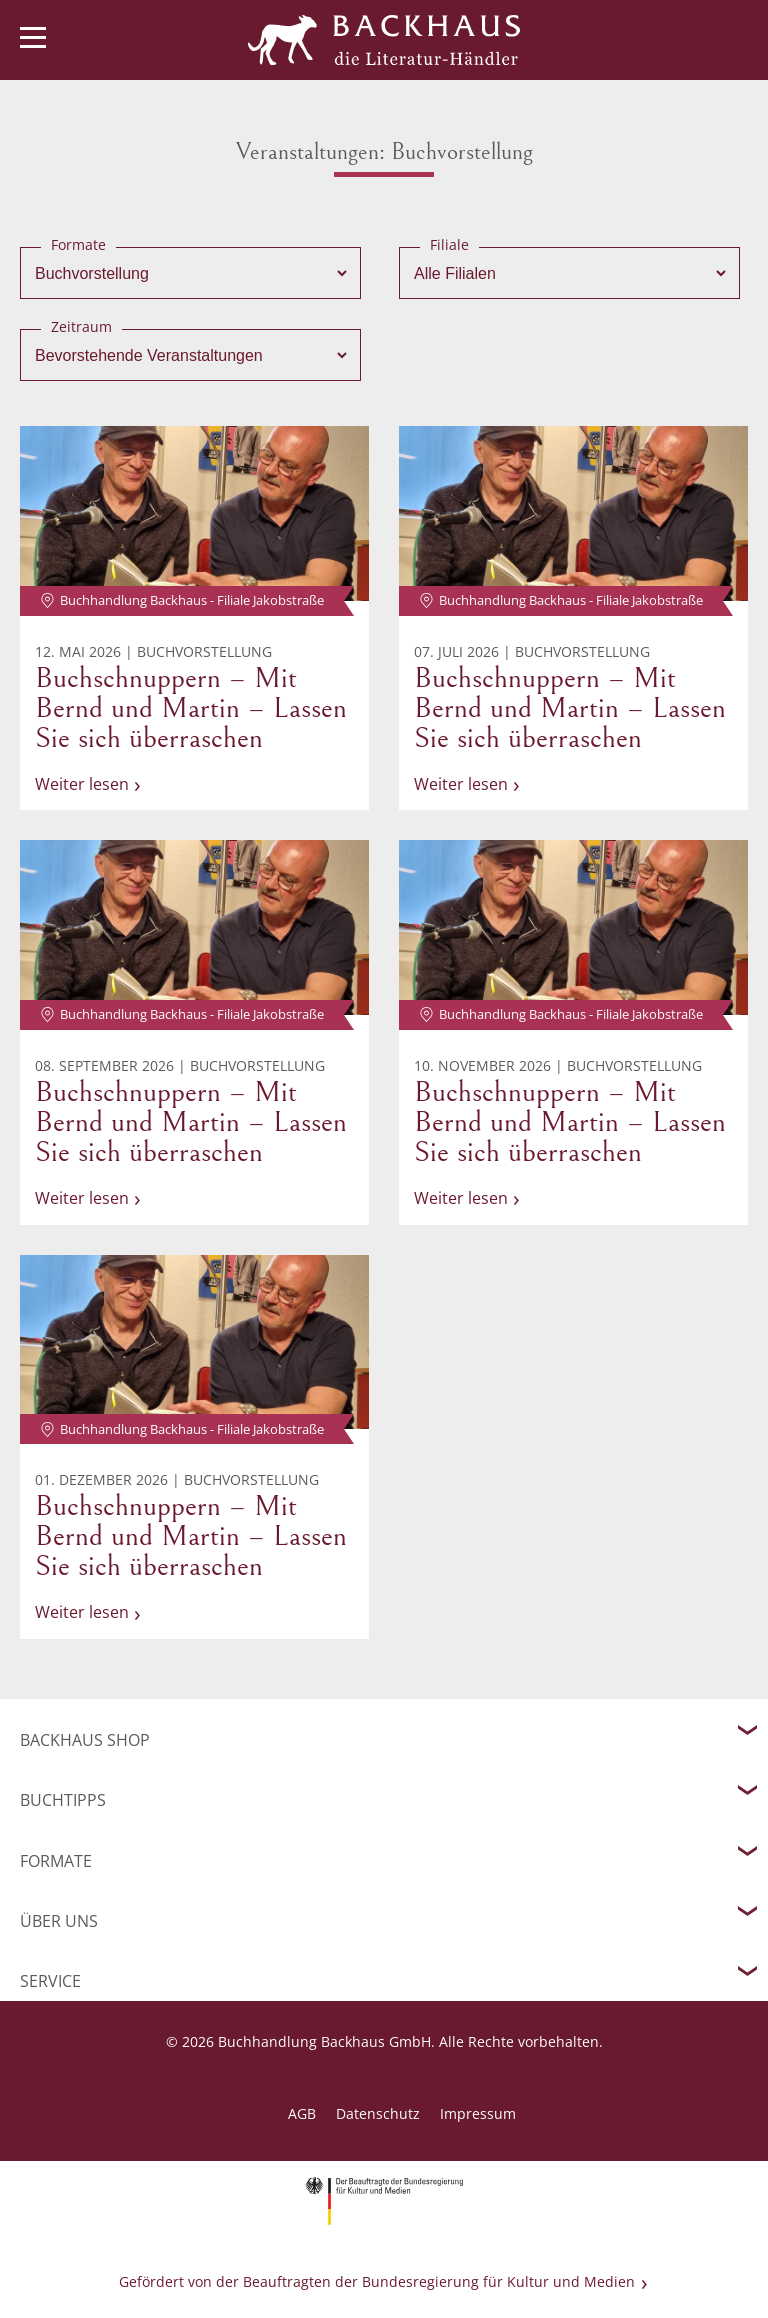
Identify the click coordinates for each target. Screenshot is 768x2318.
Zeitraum (81, 326)
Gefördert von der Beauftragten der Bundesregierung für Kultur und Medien (377, 2281)
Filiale (449, 244)
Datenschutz (378, 2113)
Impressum (478, 2113)
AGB (302, 2113)
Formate (78, 244)
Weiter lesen (82, 784)
